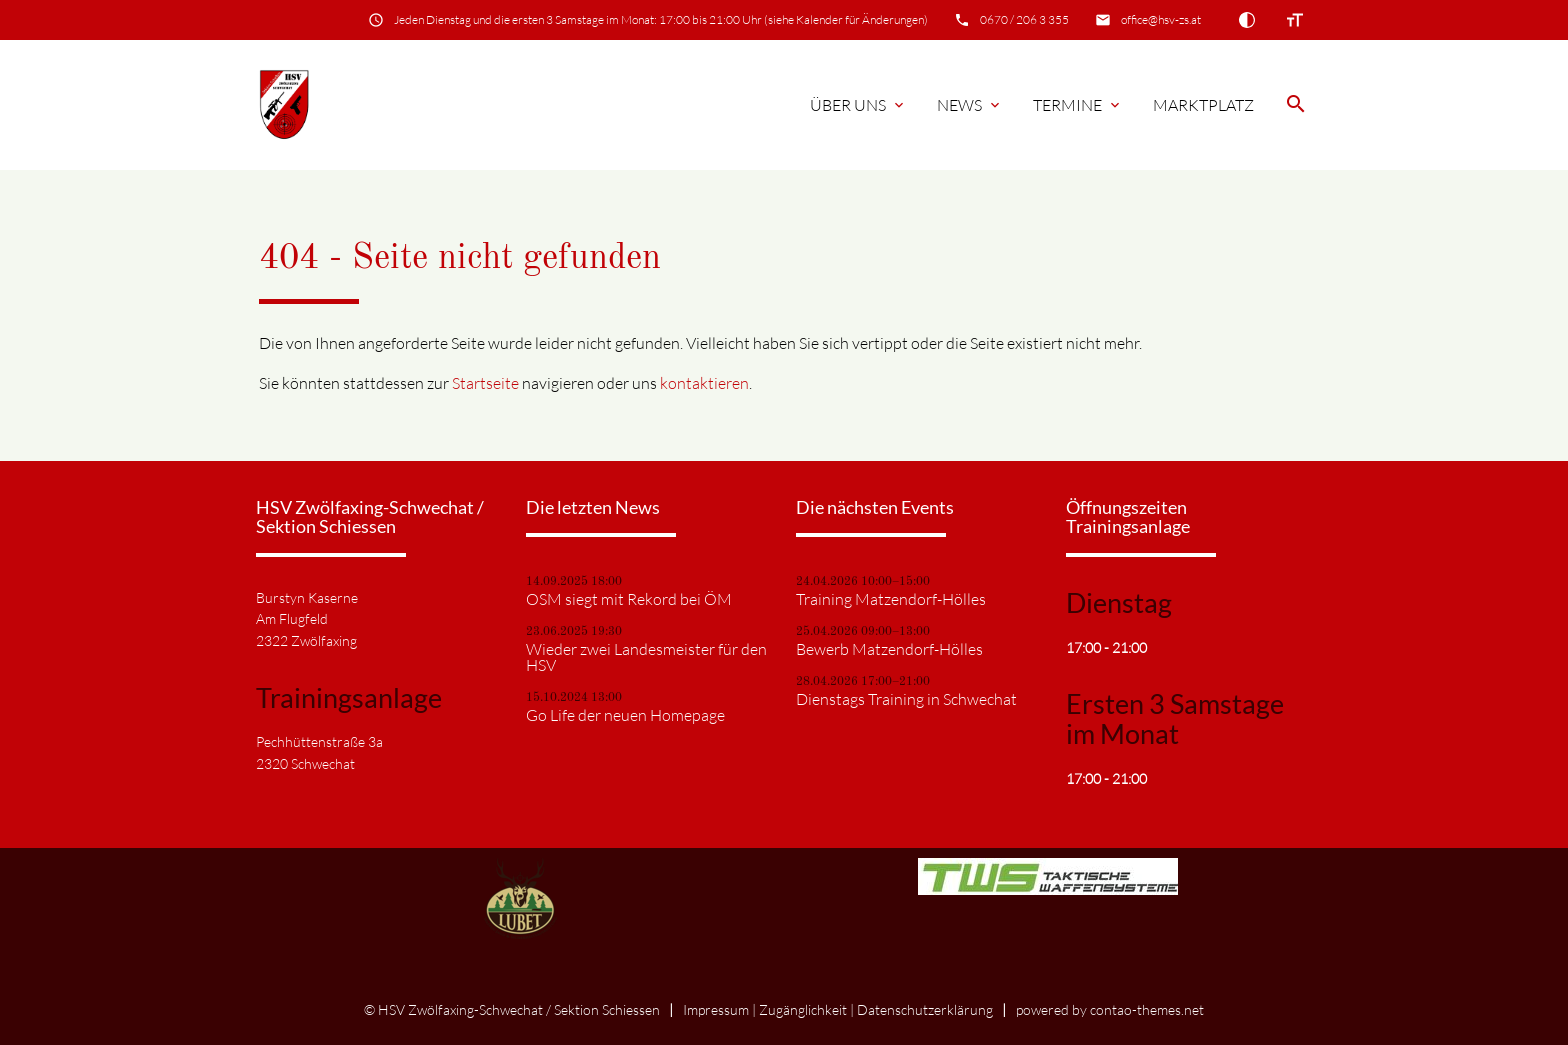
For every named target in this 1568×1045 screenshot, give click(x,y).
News (970, 105)
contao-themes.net (1147, 1009)
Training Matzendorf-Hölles (891, 599)
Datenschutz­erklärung (925, 1009)
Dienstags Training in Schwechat (906, 699)
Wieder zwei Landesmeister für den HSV (646, 657)
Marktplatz (1203, 105)
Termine (1078, 105)
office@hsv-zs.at (1161, 19)
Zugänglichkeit (803, 1009)
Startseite (485, 383)
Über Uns (858, 105)
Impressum (716, 1009)
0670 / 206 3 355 (1024, 19)
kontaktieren (704, 383)
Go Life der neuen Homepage (625, 715)
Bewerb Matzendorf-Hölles (889, 649)
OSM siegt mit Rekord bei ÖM (629, 599)
